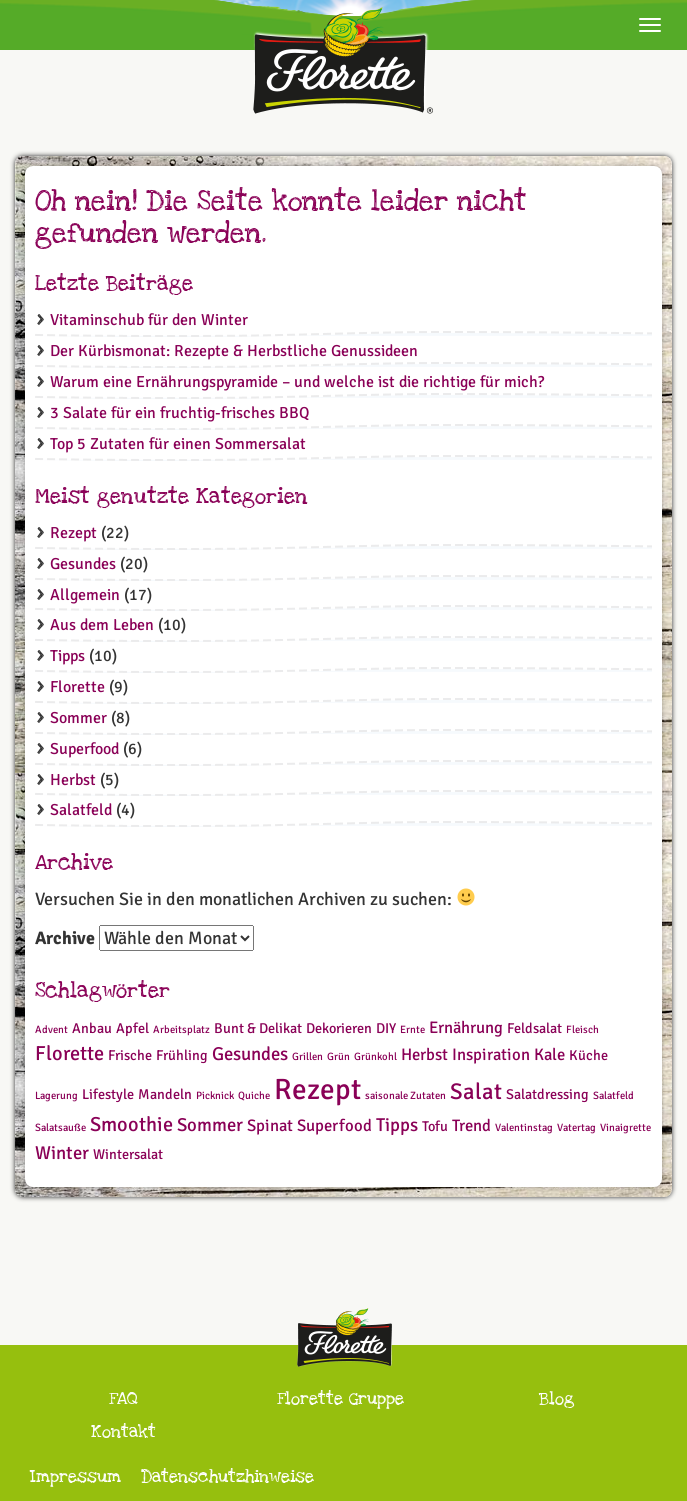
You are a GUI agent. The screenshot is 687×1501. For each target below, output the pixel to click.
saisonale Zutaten (405, 1095)
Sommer (78, 718)
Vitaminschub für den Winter (149, 320)
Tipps (67, 656)
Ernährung (466, 1027)
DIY (386, 1028)
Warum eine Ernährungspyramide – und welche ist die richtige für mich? (297, 382)
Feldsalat (534, 1028)
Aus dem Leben (102, 625)
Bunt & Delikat (258, 1028)
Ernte (412, 1029)
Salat (476, 1092)
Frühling (182, 1055)
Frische (130, 1055)
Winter (62, 1152)
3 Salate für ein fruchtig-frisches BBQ (179, 413)
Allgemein (85, 595)
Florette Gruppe (340, 1398)
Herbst (73, 780)
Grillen (307, 1056)
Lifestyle (108, 1094)
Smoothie (131, 1124)
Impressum (75, 1476)
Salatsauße (60, 1127)
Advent (51, 1029)
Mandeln (165, 1094)
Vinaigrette (625, 1127)
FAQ (123, 1398)
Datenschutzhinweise (227, 1476)
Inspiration (491, 1054)
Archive (65, 938)
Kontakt (123, 1431)
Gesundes (83, 564)
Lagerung (56, 1095)
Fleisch (582, 1029)
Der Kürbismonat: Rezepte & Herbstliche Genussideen (234, 351)
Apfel (132, 1028)
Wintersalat (128, 1154)
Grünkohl (375, 1056)
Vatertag (576, 1127)
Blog (556, 1398)
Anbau (92, 1028)
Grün (338, 1056)
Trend (471, 1125)
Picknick (215, 1095)
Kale (549, 1054)
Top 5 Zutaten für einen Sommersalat (178, 444)
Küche (588, 1055)
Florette (77, 687)
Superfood (84, 749)
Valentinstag (524, 1127)
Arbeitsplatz (181, 1029)
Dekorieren (339, 1028)
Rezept (73, 533)
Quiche (254, 1095)
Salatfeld (81, 810)
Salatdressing (547, 1094)
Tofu (435, 1126)
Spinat (270, 1125)
